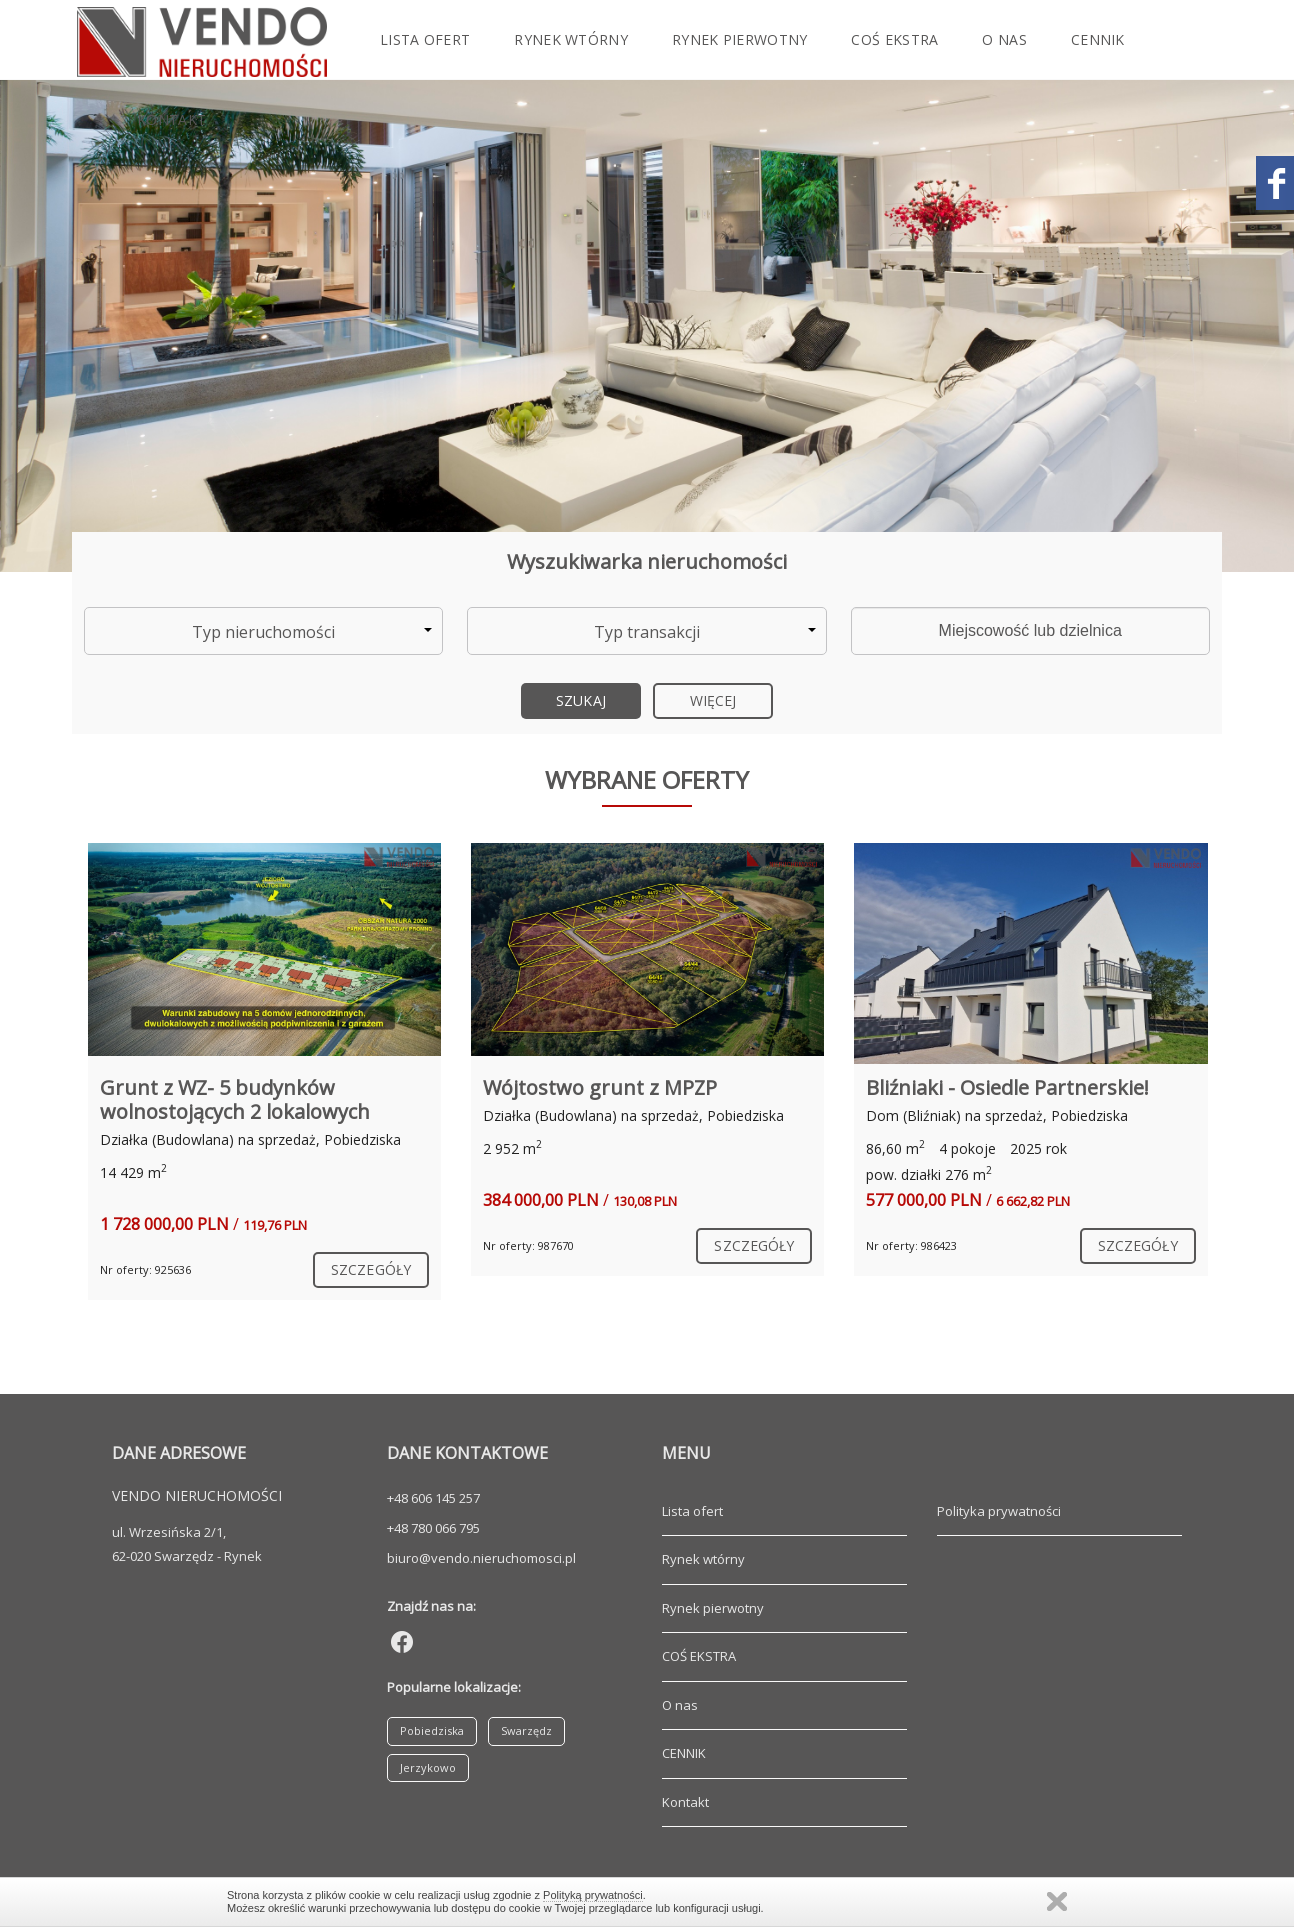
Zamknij (1057, 1901)
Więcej (713, 700)
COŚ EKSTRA (894, 39)
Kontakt (171, 119)
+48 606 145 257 (433, 1498)
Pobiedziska (432, 1730)
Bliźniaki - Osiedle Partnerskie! (1007, 1087)
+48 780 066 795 (433, 1528)
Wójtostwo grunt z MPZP (600, 1087)
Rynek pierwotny (740, 39)
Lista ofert (425, 39)
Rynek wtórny (571, 39)
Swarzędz (526, 1730)
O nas (1004, 39)
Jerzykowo (428, 1767)
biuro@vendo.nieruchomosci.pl (481, 1558)
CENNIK (1098, 39)
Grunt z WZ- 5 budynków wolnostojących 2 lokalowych (235, 1099)
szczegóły (371, 1269)
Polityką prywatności (593, 1895)
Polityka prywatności (999, 1511)
